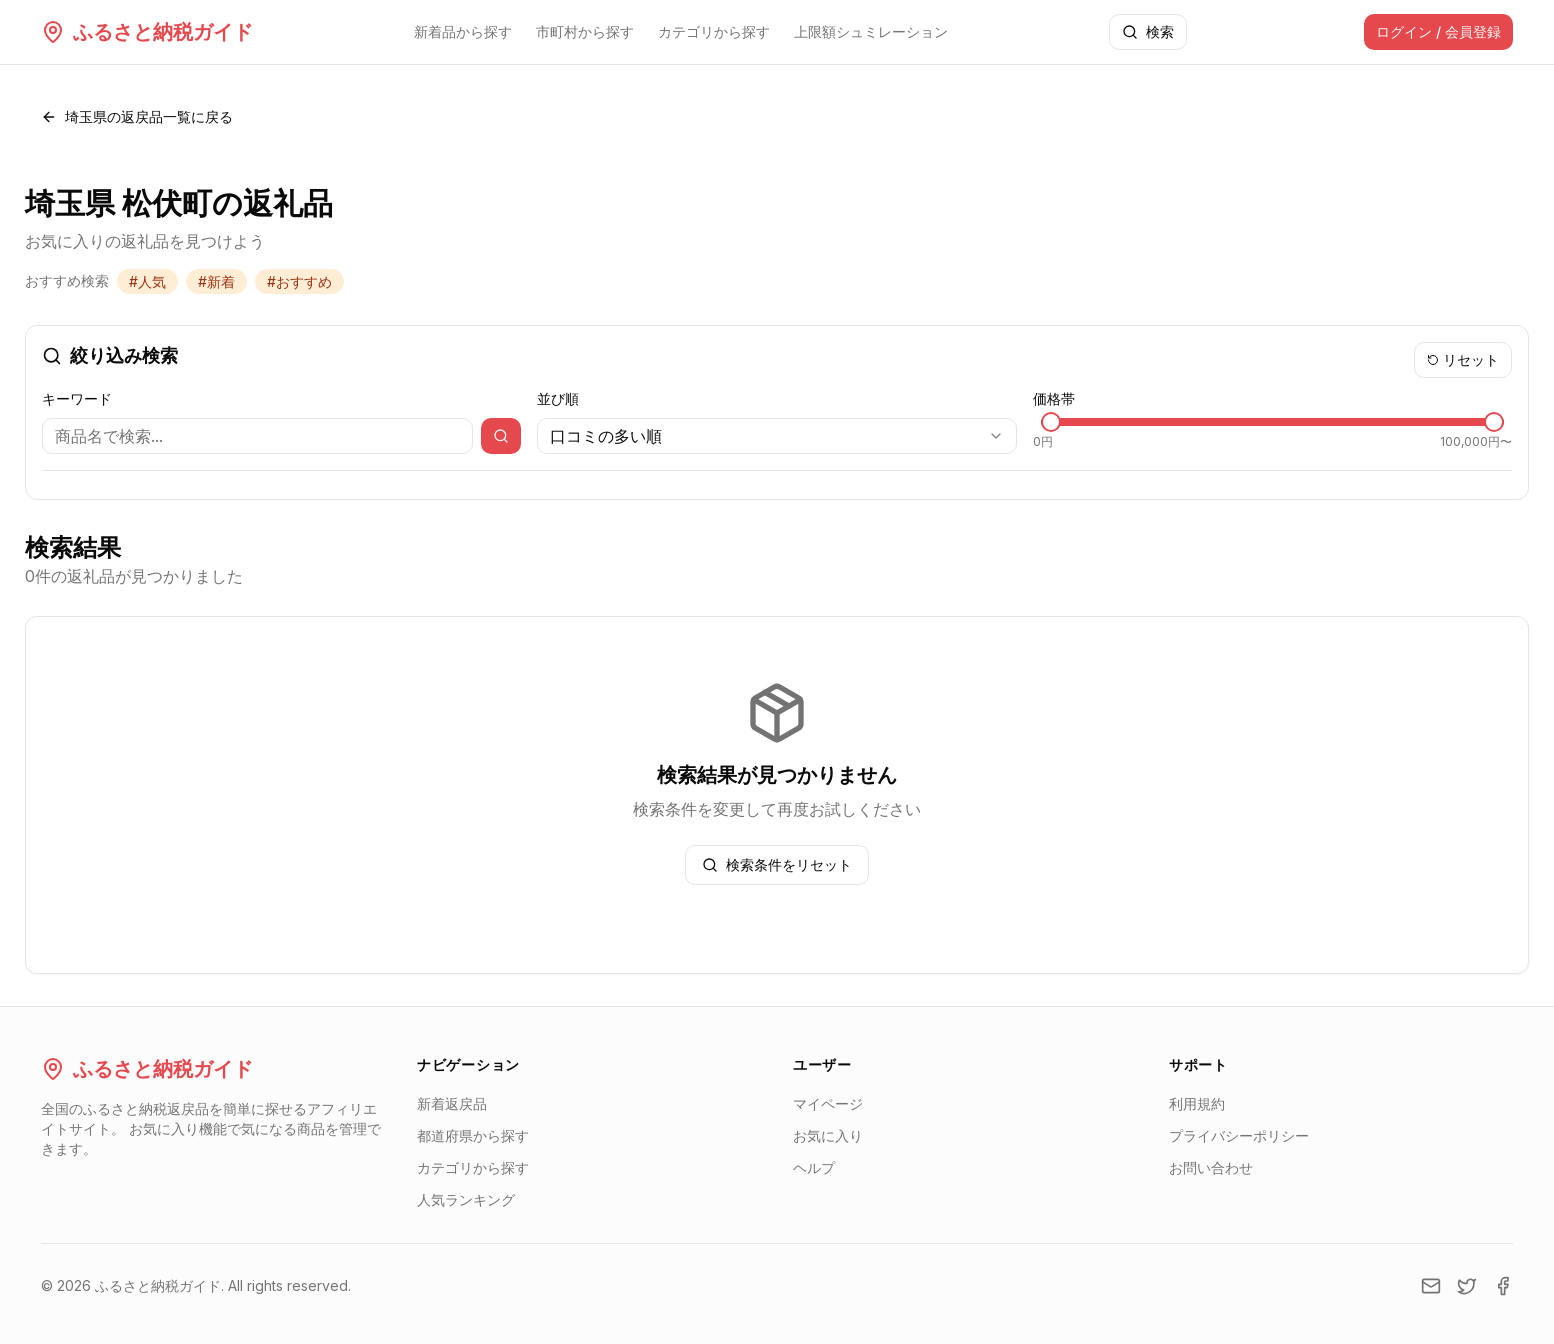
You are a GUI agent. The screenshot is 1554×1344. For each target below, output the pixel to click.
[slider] (1051, 422)
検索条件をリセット (777, 864)
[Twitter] (1467, 1286)
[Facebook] (1503, 1286)
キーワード (77, 398)
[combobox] (776, 436)
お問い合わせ (1211, 1167)
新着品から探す (463, 31)
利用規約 (1197, 1103)
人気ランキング (466, 1199)
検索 (1148, 31)
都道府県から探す (473, 1135)
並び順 (558, 398)
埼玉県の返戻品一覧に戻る (137, 116)
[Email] (1431, 1286)
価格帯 (1054, 398)
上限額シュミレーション (871, 31)
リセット (1463, 359)
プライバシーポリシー (1239, 1135)
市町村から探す (585, 31)
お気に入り (828, 1135)
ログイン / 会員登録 (1438, 31)
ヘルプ (814, 1167)
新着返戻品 (452, 1103)
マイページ (828, 1103)
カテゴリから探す (714, 31)
